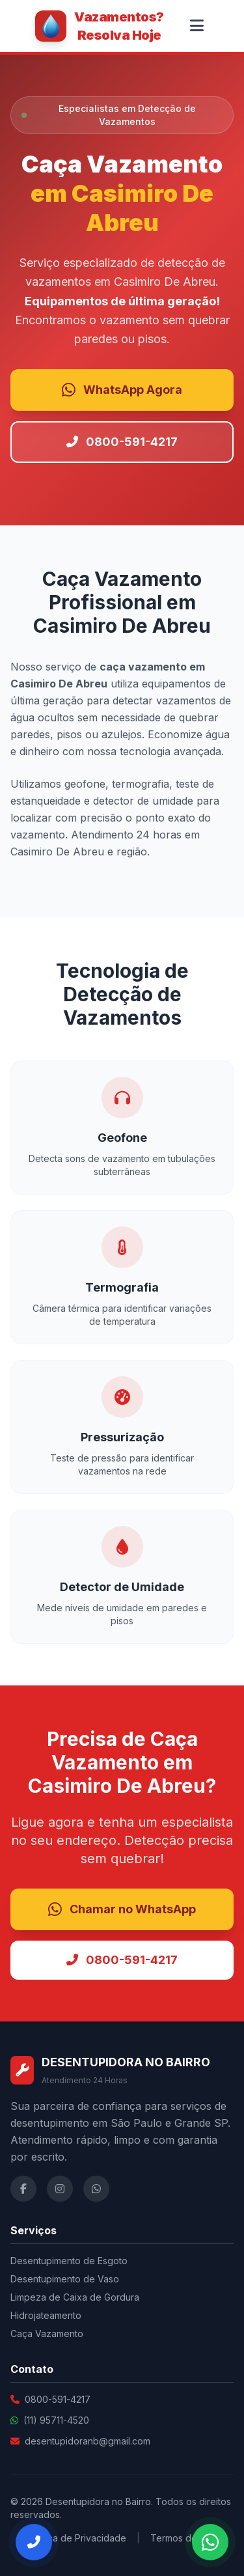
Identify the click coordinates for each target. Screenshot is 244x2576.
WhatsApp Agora (122, 390)
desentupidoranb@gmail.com (87, 2440)
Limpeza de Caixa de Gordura (74, 2297)
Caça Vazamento (46, 2333)
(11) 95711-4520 (56, 2420)
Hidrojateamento (45, 2315)
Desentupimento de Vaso (64, 2278)
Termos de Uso (183, 2537)
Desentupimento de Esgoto (69, 2260)
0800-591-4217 (122, 442)
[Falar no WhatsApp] (210, 2542)
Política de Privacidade (76, 2537)
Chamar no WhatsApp (122, 1909)
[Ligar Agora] (34, 2542)
